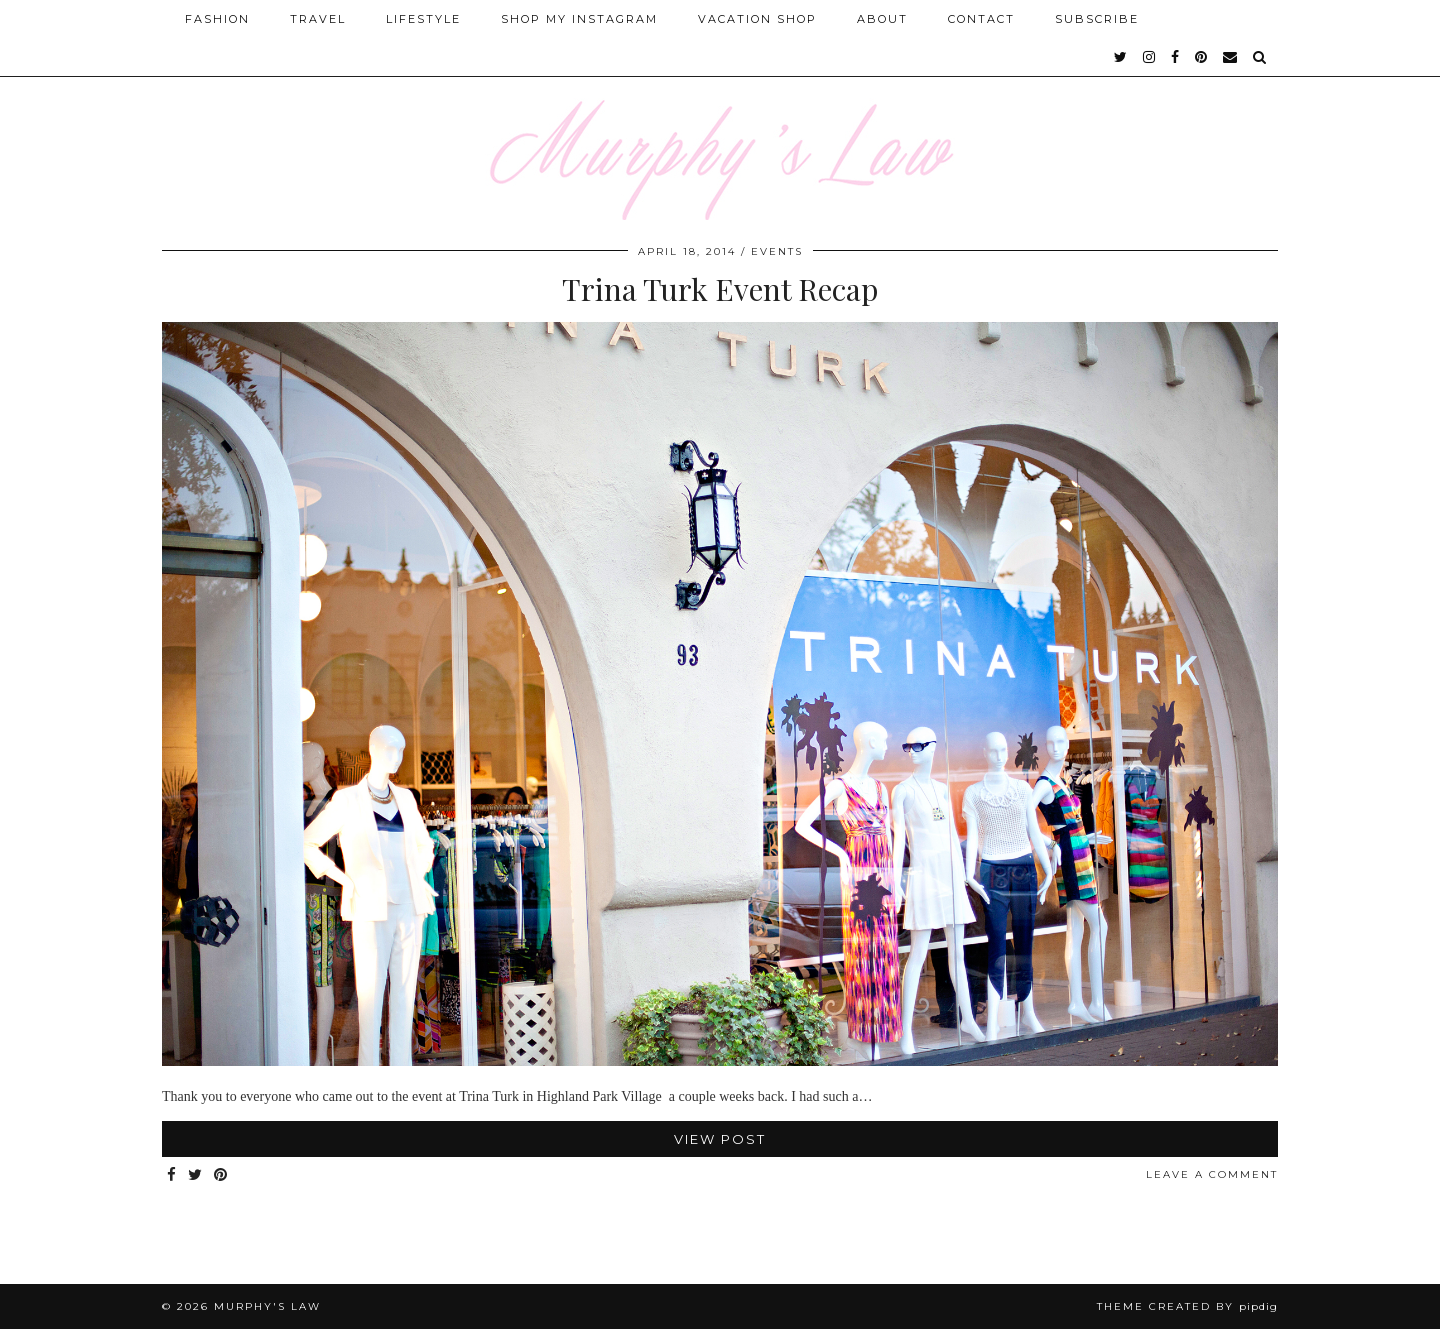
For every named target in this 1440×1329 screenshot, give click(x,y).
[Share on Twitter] (196, 1175)
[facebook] (1176, 57)
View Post (720, 1139)
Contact (981, 19)
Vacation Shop (757, 19)
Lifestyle (423, 19)
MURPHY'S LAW (267, 1306)
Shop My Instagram (579, 19)
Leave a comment (1212, 1174)
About (882, 19)
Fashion (217, 19)
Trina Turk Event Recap (720, 289)
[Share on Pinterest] (221, 1175)
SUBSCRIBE (1097, 19)
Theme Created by (1187, 1306)
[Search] (1260, 57)
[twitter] (1121, 57)
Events (777, 251)
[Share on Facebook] (172, 1175)
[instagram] (1150, 57)
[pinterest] (1202, 57)
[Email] (1231, 57)
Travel (318, 19)
